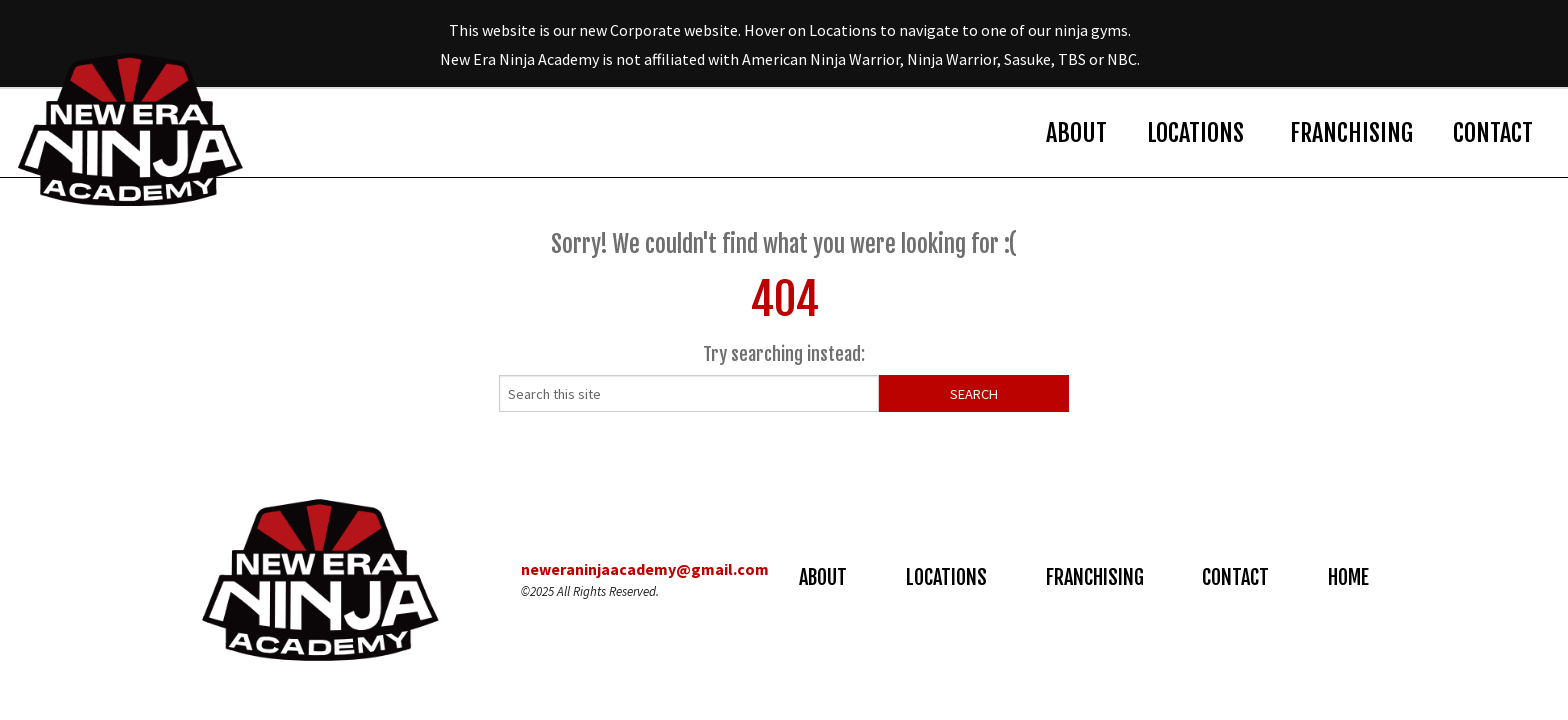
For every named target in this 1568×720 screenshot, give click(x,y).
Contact (1493, 133)
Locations (1195, 133)
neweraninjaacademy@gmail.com (645, 569)
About (1076, 133)
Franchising (1351, 133)
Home (1348, 577)
